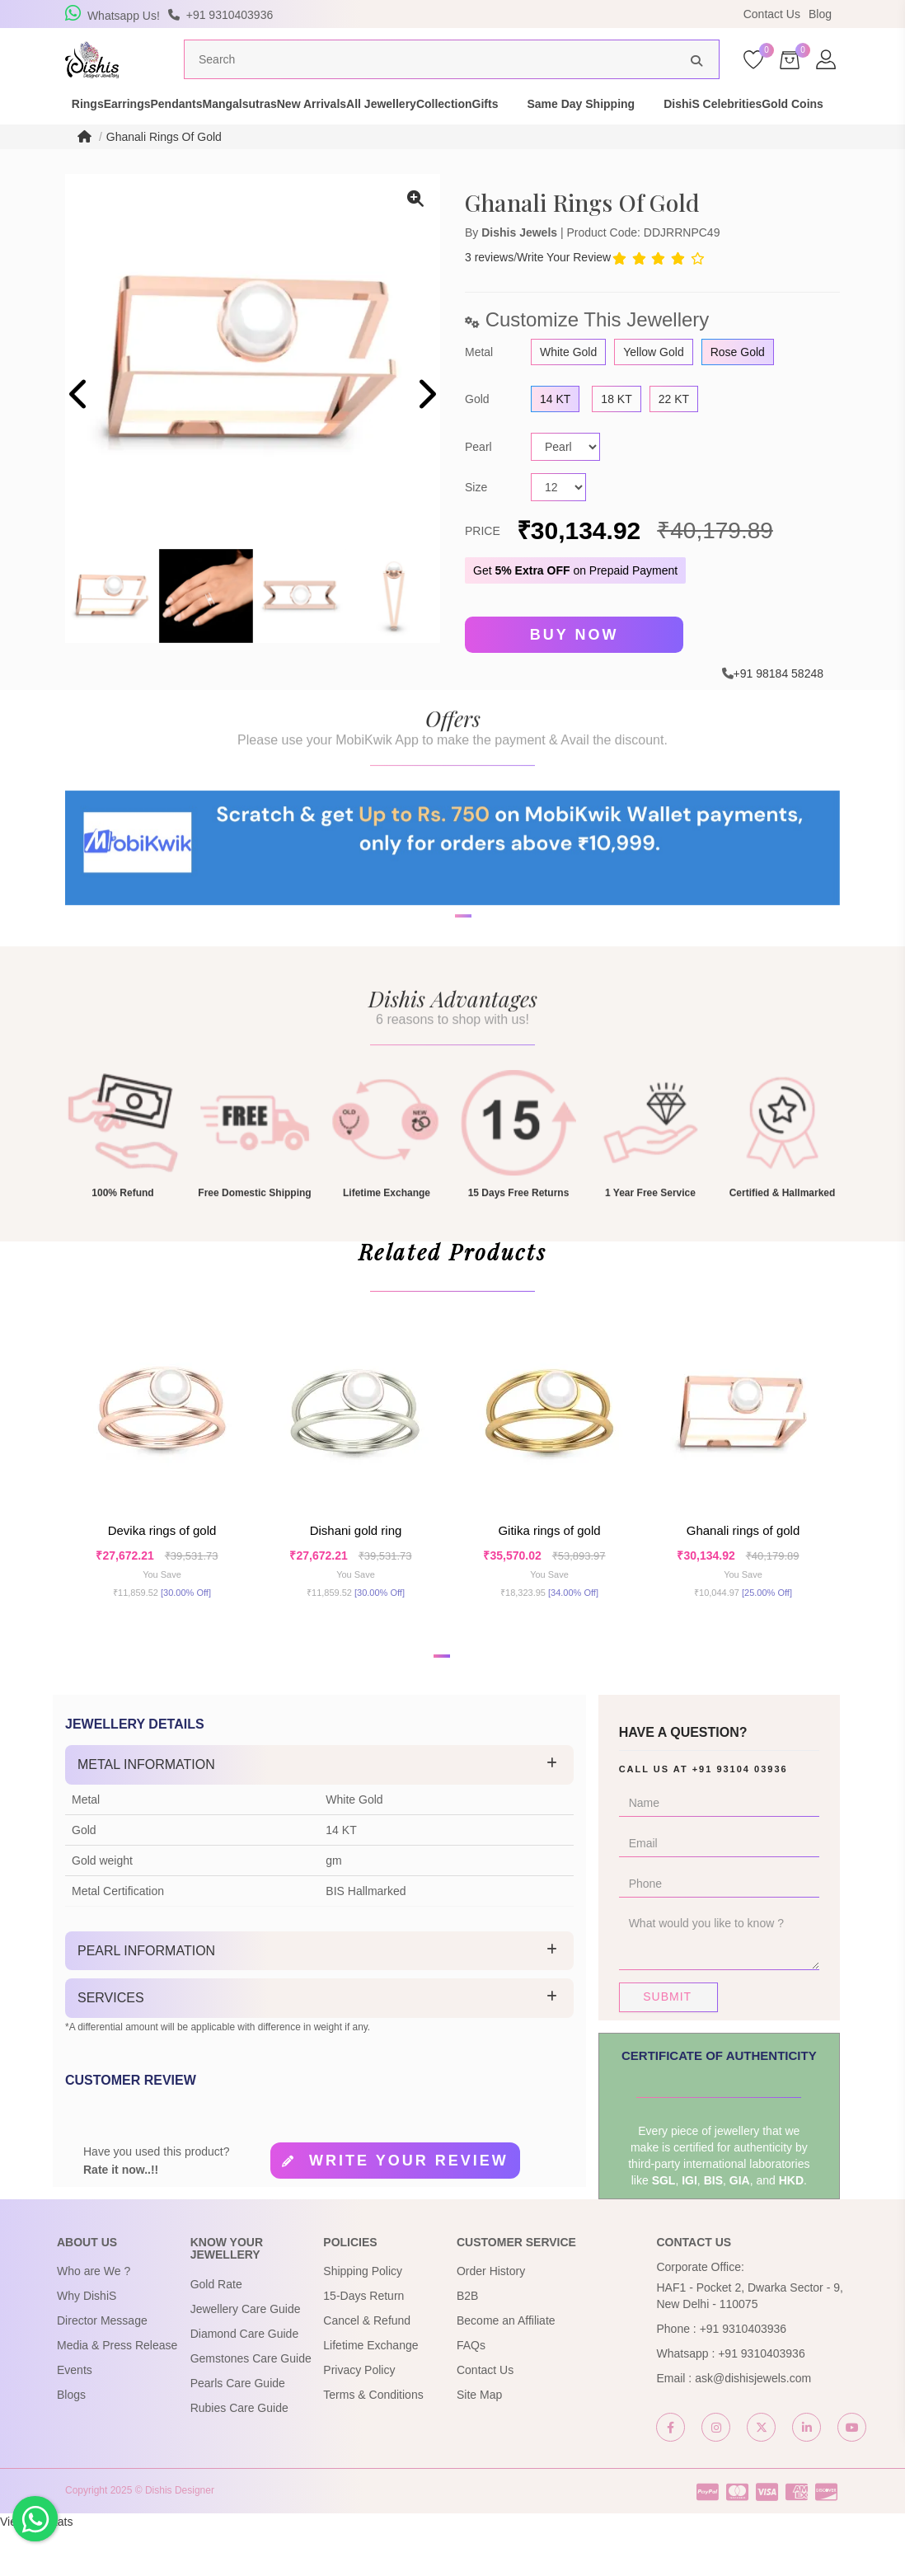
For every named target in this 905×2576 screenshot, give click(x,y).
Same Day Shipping (750, 127)
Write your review (409, 2206)
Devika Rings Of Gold (162, 1570)
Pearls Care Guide (237, 2429)
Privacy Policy (359, 2417)
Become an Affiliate (506, 2367)
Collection (584, 127)
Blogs (71, 2441)
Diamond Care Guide (244, 2379)
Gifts (653, 127)
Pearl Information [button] (146, 1997)
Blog (820, 14)
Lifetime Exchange (370, 2392)
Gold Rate (216, 2330)
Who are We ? (93, 2318)
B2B (467, 2342)
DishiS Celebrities (87, 143)
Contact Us (771, 14)
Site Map (479, 2441)
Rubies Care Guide (239, 2454)
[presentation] (79, 427)
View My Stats (36, 2567)
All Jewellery (492, 127)
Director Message (102, 2367)
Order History (491, 2318)
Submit (667, 2042)
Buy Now (574, 666)
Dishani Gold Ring (356, 1570)
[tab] (319, 1811)
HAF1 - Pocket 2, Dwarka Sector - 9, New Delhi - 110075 (749, 2343)
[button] (442, 1001)
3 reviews (489, 288)
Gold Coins (196, 143)
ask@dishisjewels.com (753, 2425)
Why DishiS (86, 2342)
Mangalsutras (293, 127)
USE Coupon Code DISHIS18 (594, 14)
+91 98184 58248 (778, 703)
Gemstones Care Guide (251, 2404)
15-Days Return (363, 2342)
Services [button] (110, 2044)
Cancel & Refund (366, 2367)
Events (74, 2417)
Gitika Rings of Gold (549, 1570)
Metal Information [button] (146, 1811)
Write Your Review (564, 288)
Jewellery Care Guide (245, 2355)
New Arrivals (393, 127)
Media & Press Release (117, 2392)
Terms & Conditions (373, 2441)
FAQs (471, 2392)
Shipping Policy (362, 2318)
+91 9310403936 (743, 2375)
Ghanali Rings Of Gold (164, 168)
